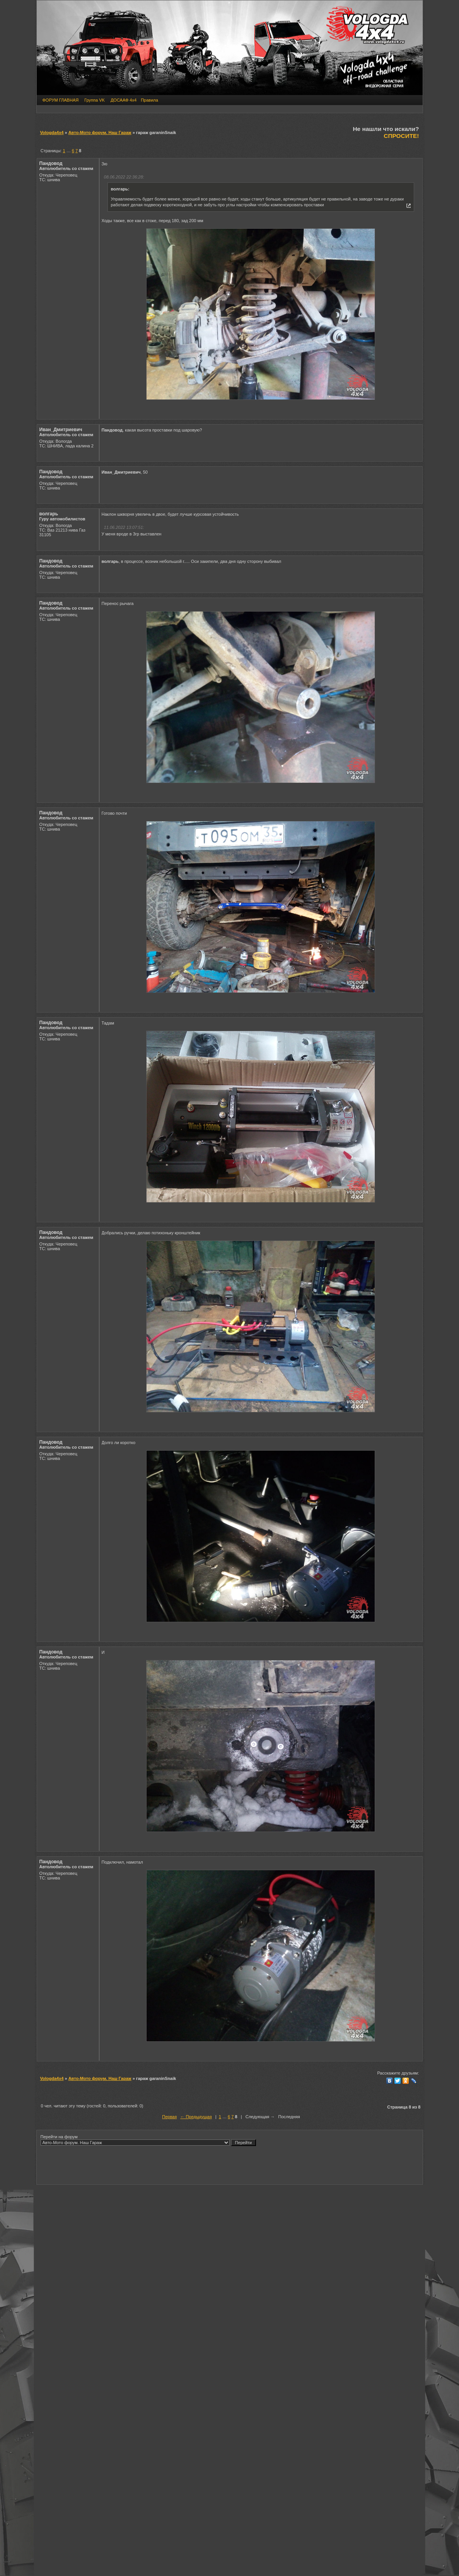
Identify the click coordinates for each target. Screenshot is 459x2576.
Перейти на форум (148, 2140)
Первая (169, 2116)
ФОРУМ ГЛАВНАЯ (61, 100)
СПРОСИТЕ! (401, 136)
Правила (149, 100)
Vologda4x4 (52, 132)
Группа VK (94, 100)
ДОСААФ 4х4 (124, 100)
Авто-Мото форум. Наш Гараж (99, 132)
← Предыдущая (196, 2116)
